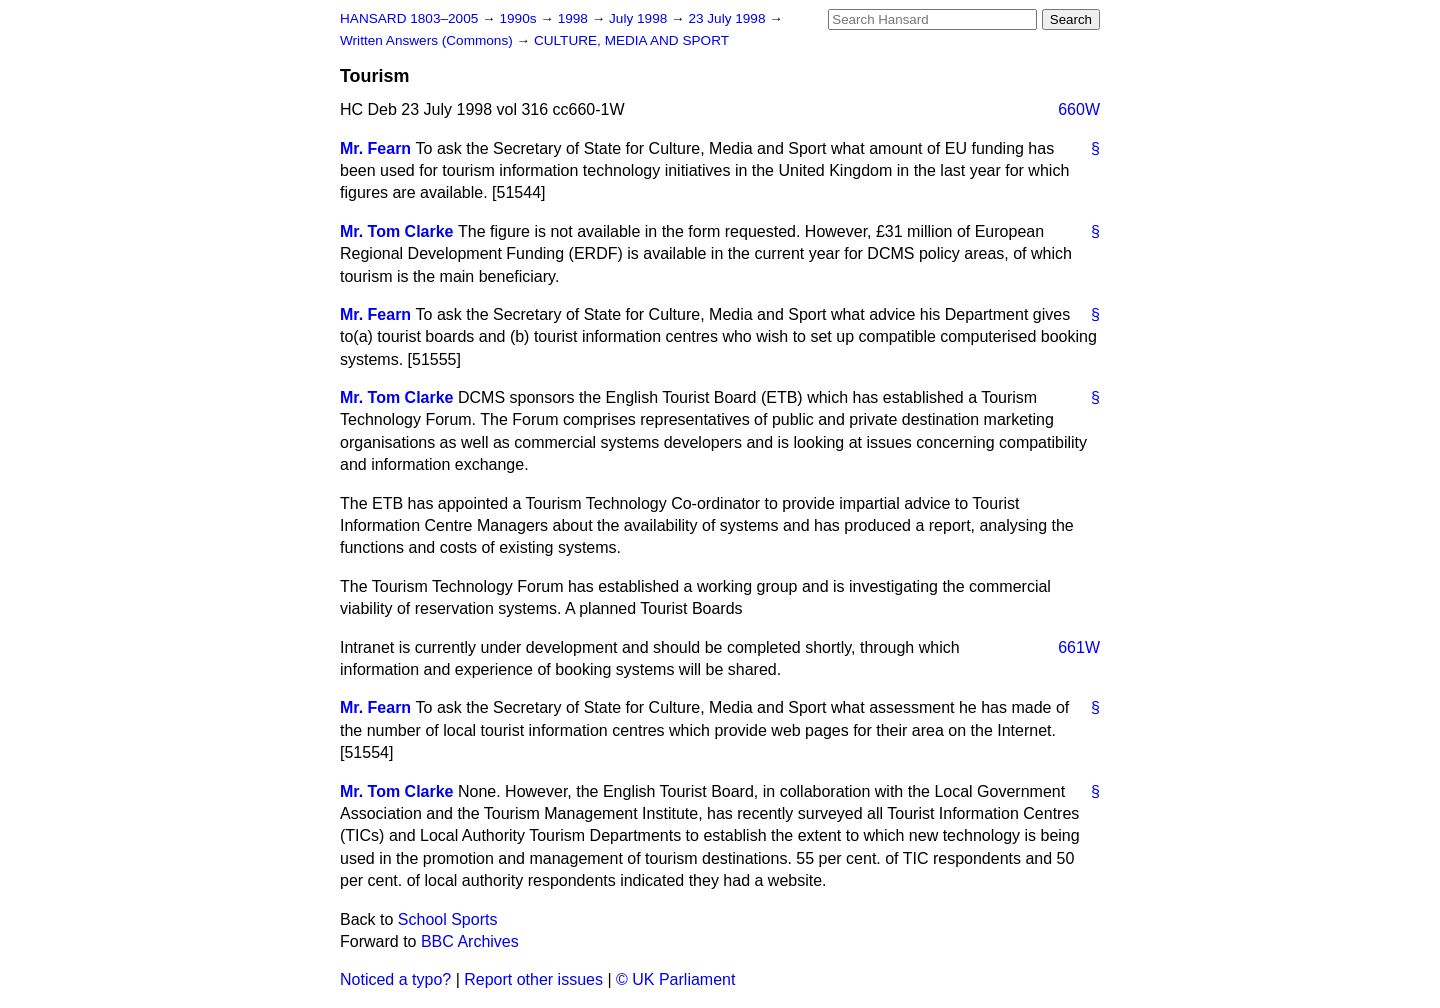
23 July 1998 (728, 18)
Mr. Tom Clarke (397, 231)
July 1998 (640, 18)
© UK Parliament (675, 979)
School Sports (448, 919)
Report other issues (533, 979)
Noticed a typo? (395, 979)
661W (1079, 647)
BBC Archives (470, 941)
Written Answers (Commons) (428, 40)
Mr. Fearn (375, 148)
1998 (575, 18)
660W (1079, 109)
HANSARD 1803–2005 (409, 18)
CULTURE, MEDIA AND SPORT (631, 40)
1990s (519, 18)
